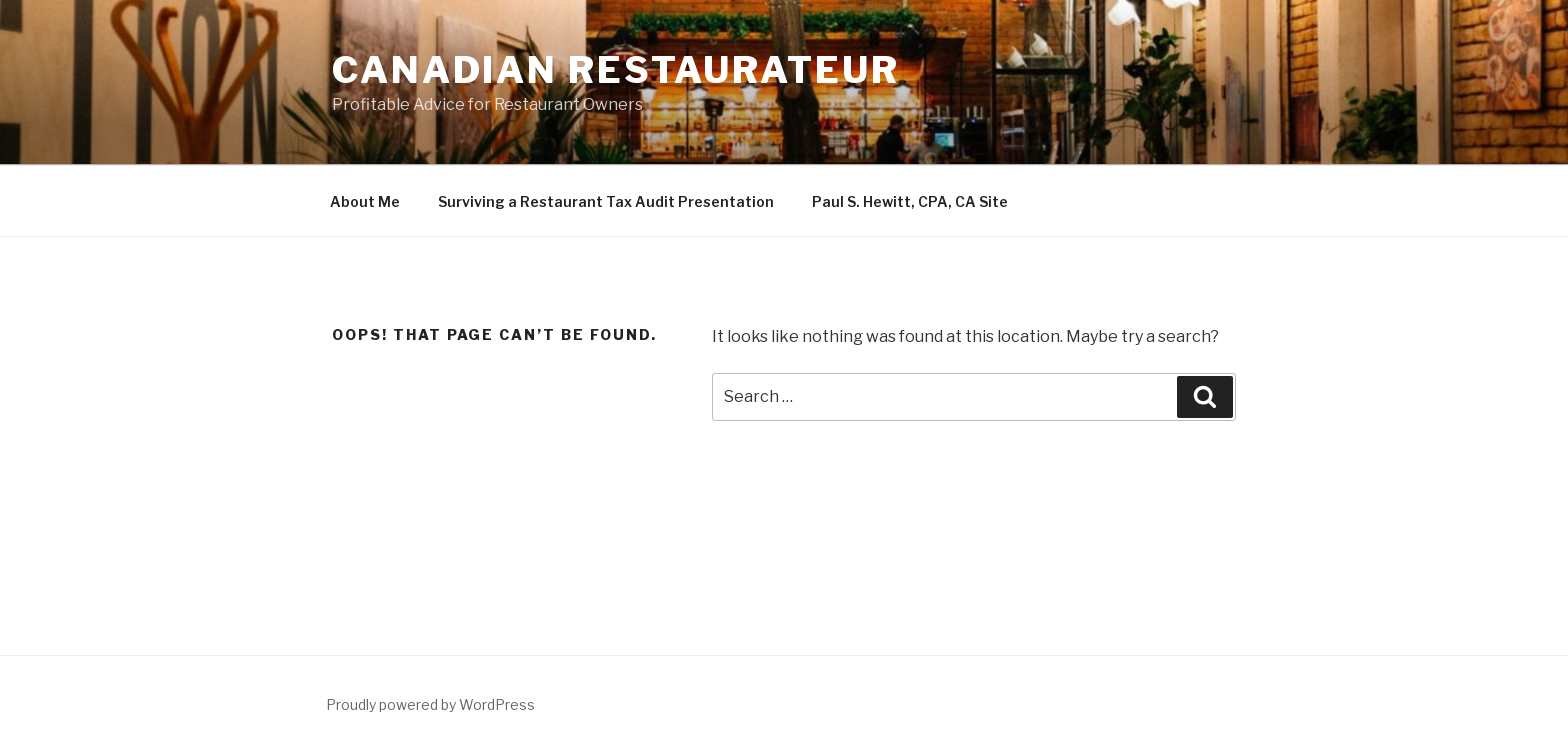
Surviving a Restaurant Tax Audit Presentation (606, 201)
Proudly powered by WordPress (430, 704)
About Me (365, 201)
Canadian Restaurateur (615, 70)
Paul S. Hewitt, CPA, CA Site (910, 201)
